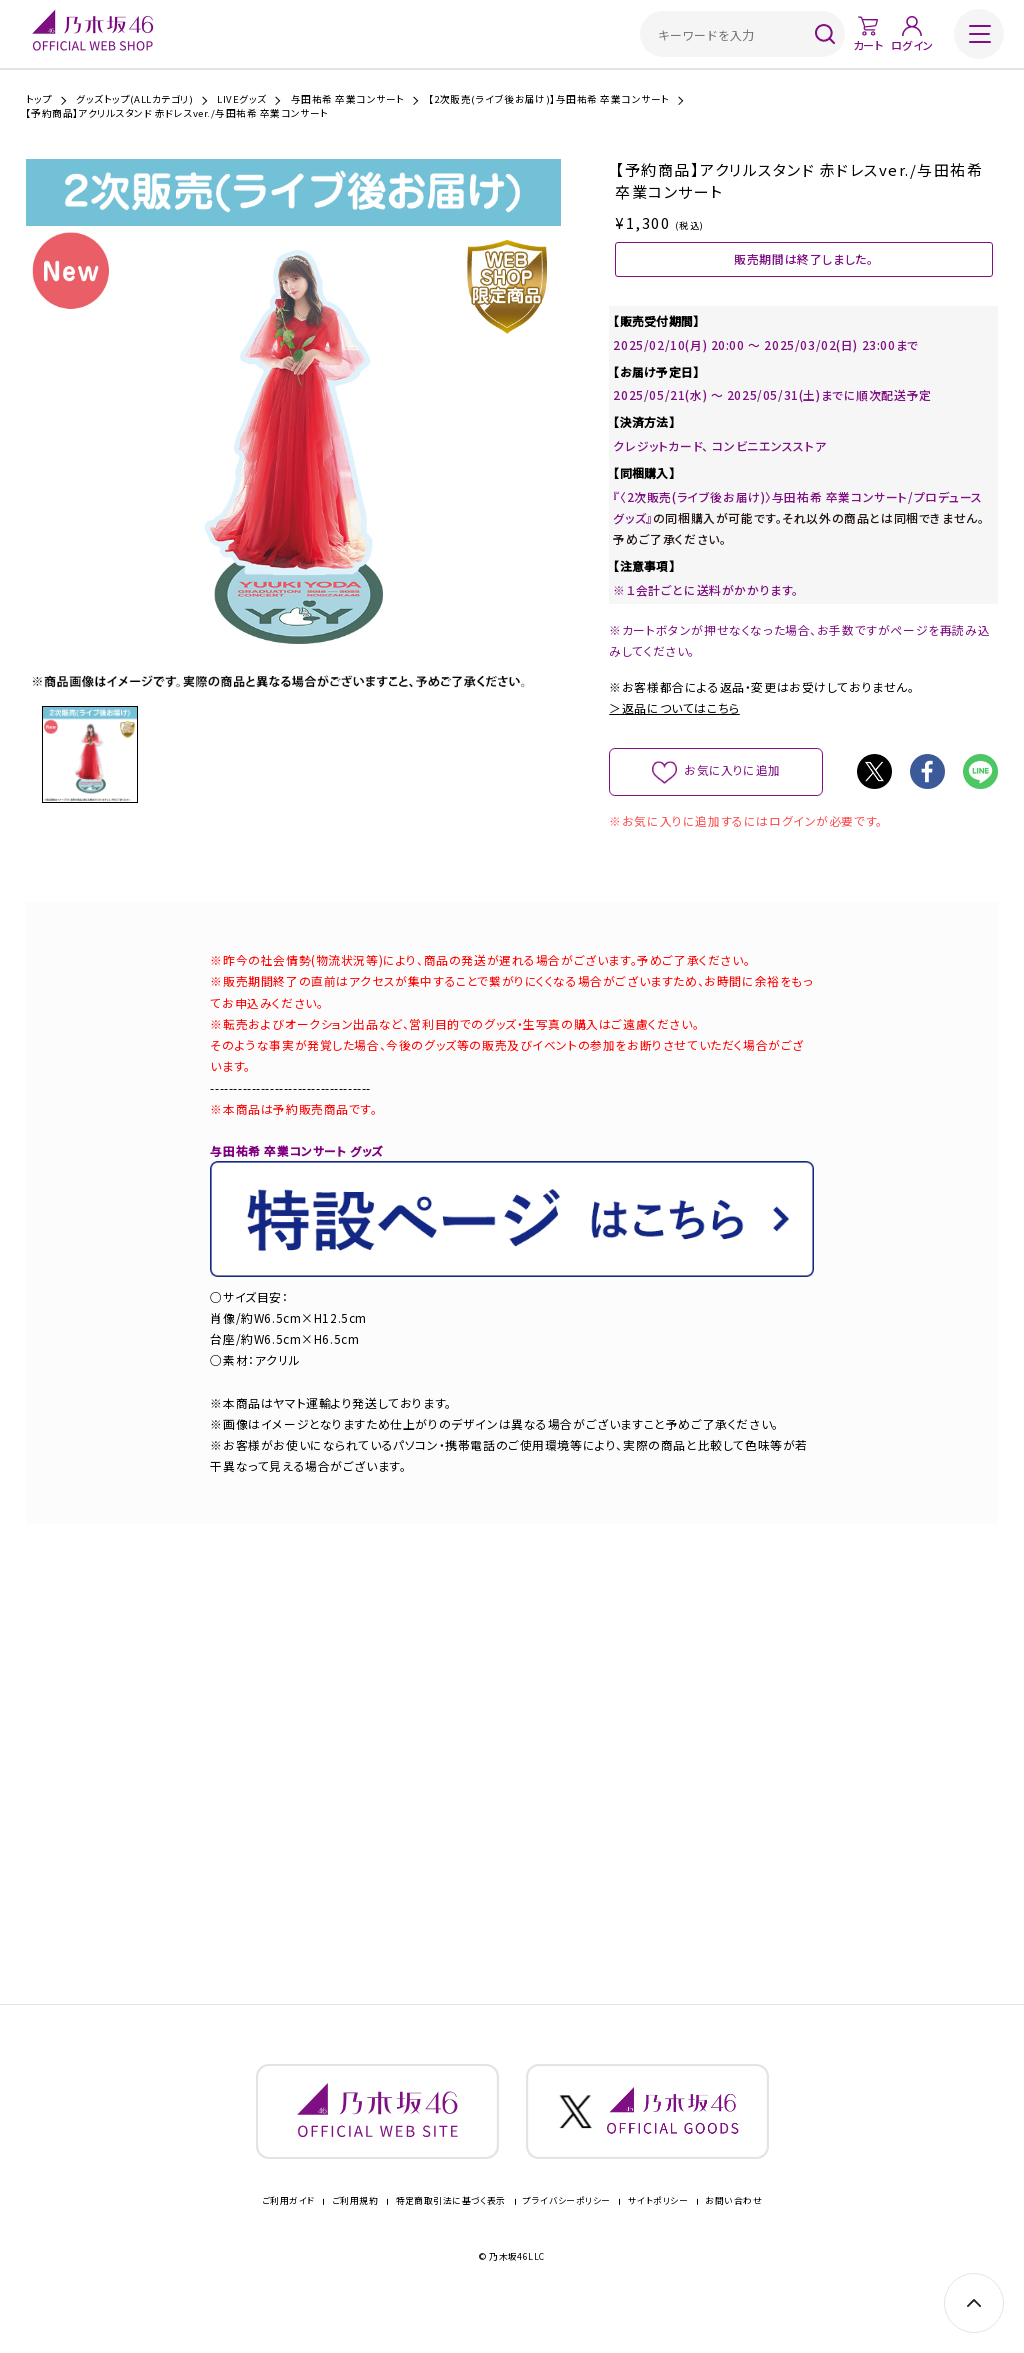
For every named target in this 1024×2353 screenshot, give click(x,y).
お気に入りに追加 (732, 788)
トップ (39, 100)
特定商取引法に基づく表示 (451, 2233)
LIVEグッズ (241, 100)
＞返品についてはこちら (674, 726)
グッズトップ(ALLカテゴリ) (134, 100)
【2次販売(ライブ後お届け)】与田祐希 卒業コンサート (549, 100)
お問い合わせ (733, 2233)
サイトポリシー (658, 2233)
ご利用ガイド (288, 2233)
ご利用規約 (355, 2233)
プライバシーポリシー (566, 2233)
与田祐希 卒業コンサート (348, 100)
